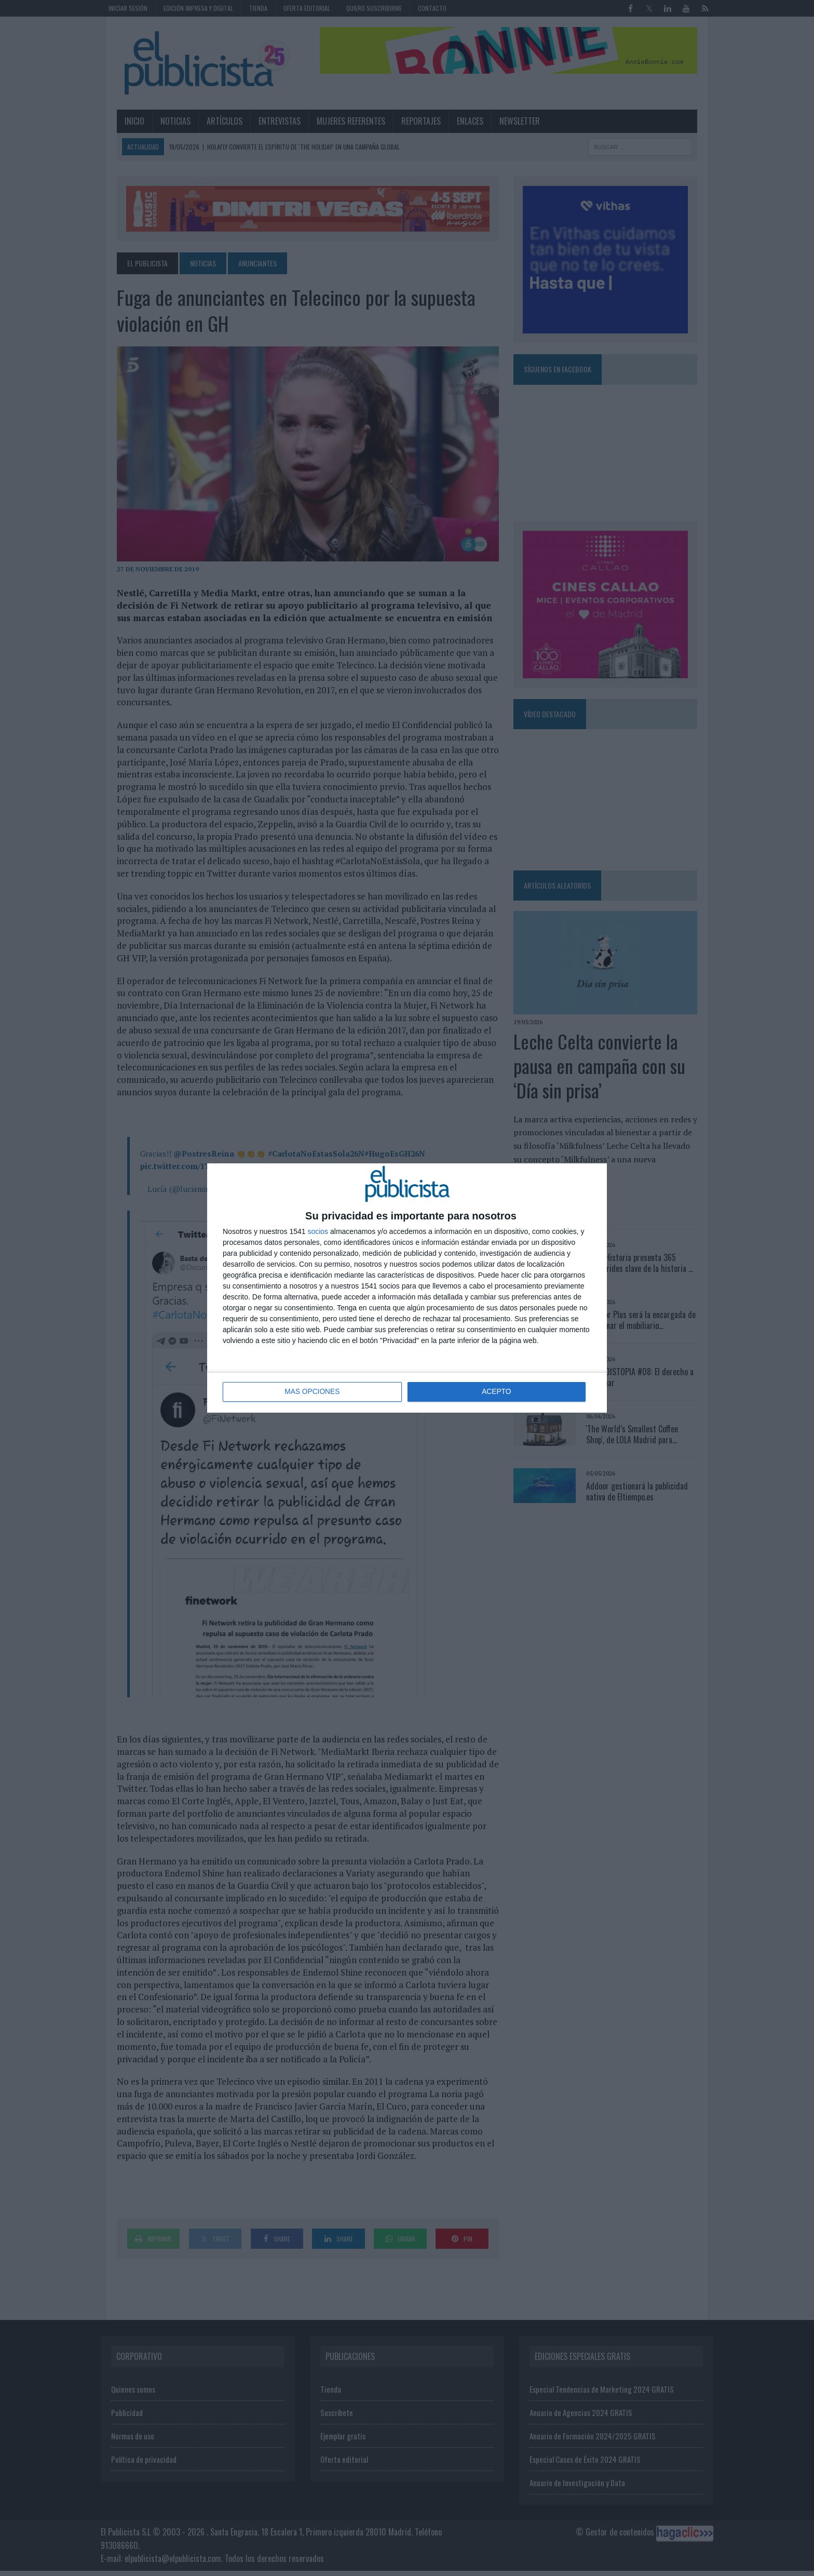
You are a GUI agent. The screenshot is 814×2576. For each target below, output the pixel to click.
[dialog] (407, 1288)
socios (317, 1231)
